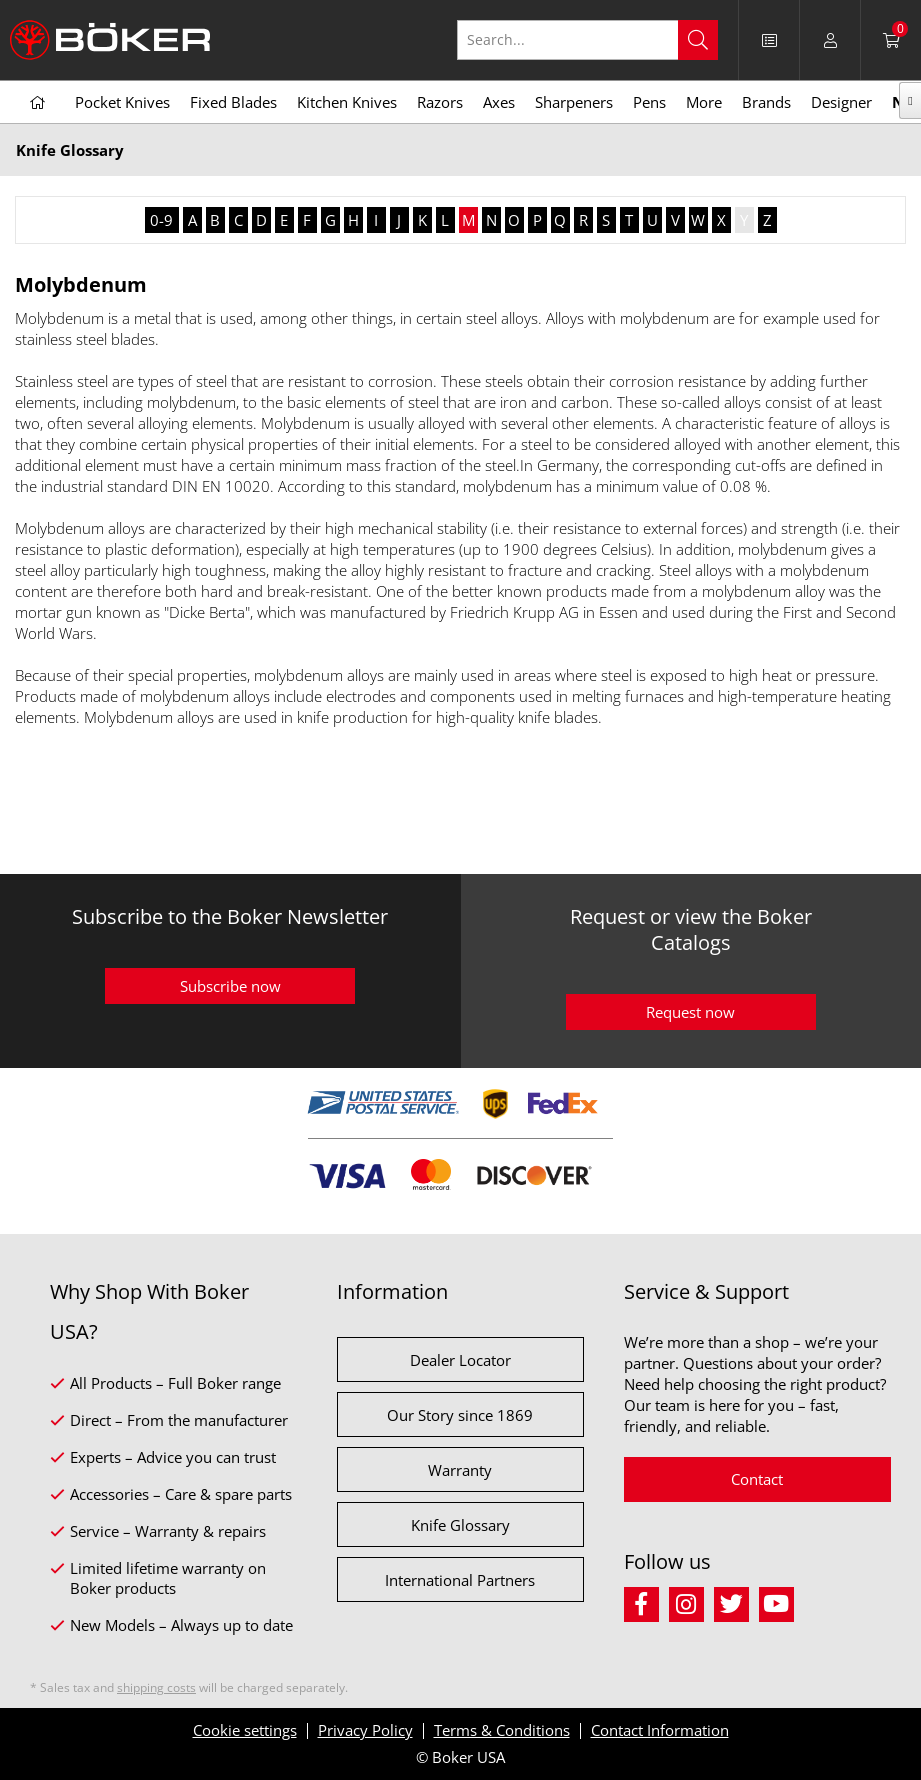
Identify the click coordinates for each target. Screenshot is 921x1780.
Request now (690, 1012)
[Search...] (587, 40)
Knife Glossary (460, 1525)
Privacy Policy (365, 1730)
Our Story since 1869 (460, 1415)
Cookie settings (245, 1730)
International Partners (460, 1580)
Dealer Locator (460, 1360)
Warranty (460, 1470)
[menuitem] (769, 40)
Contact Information (660, 1730)
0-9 (161, 220)
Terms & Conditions (502, 1730)
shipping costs (156, 1687)
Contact (757, 1479)
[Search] (698, 40)
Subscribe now (230, 986)
